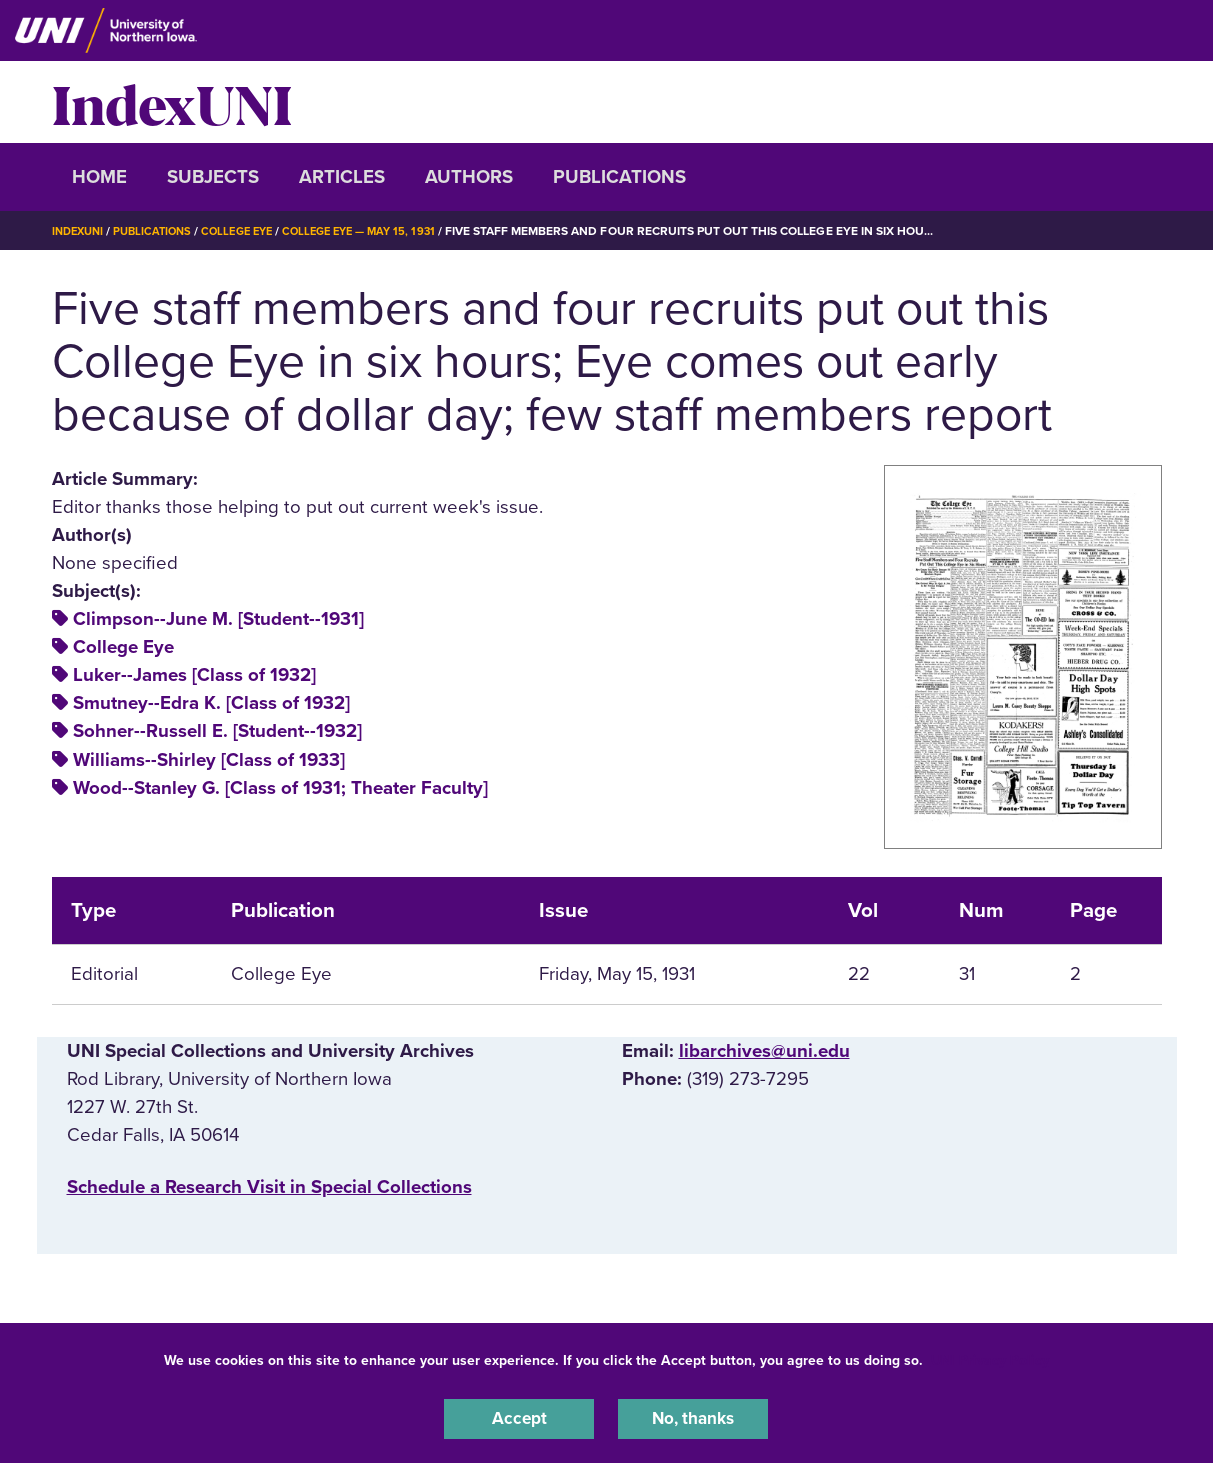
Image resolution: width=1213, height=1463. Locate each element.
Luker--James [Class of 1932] (194, 675)
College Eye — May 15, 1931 (382, 231)
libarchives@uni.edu (764, 1051)
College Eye (250, 231)
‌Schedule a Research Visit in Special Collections (269, 1187)
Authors (469, 177)
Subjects (213, 177)
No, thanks (693, 1417)
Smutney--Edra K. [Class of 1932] (211, 703)
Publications (619, 177)
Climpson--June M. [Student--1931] (218, 619)
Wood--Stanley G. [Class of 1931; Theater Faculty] (280, 788)
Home (99, 177)
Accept (519, 1417)
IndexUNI (172, 102)
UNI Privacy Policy (990, 1356)
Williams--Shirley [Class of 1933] (209, 760)
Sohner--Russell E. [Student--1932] (217, 731)
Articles (342, 177)
